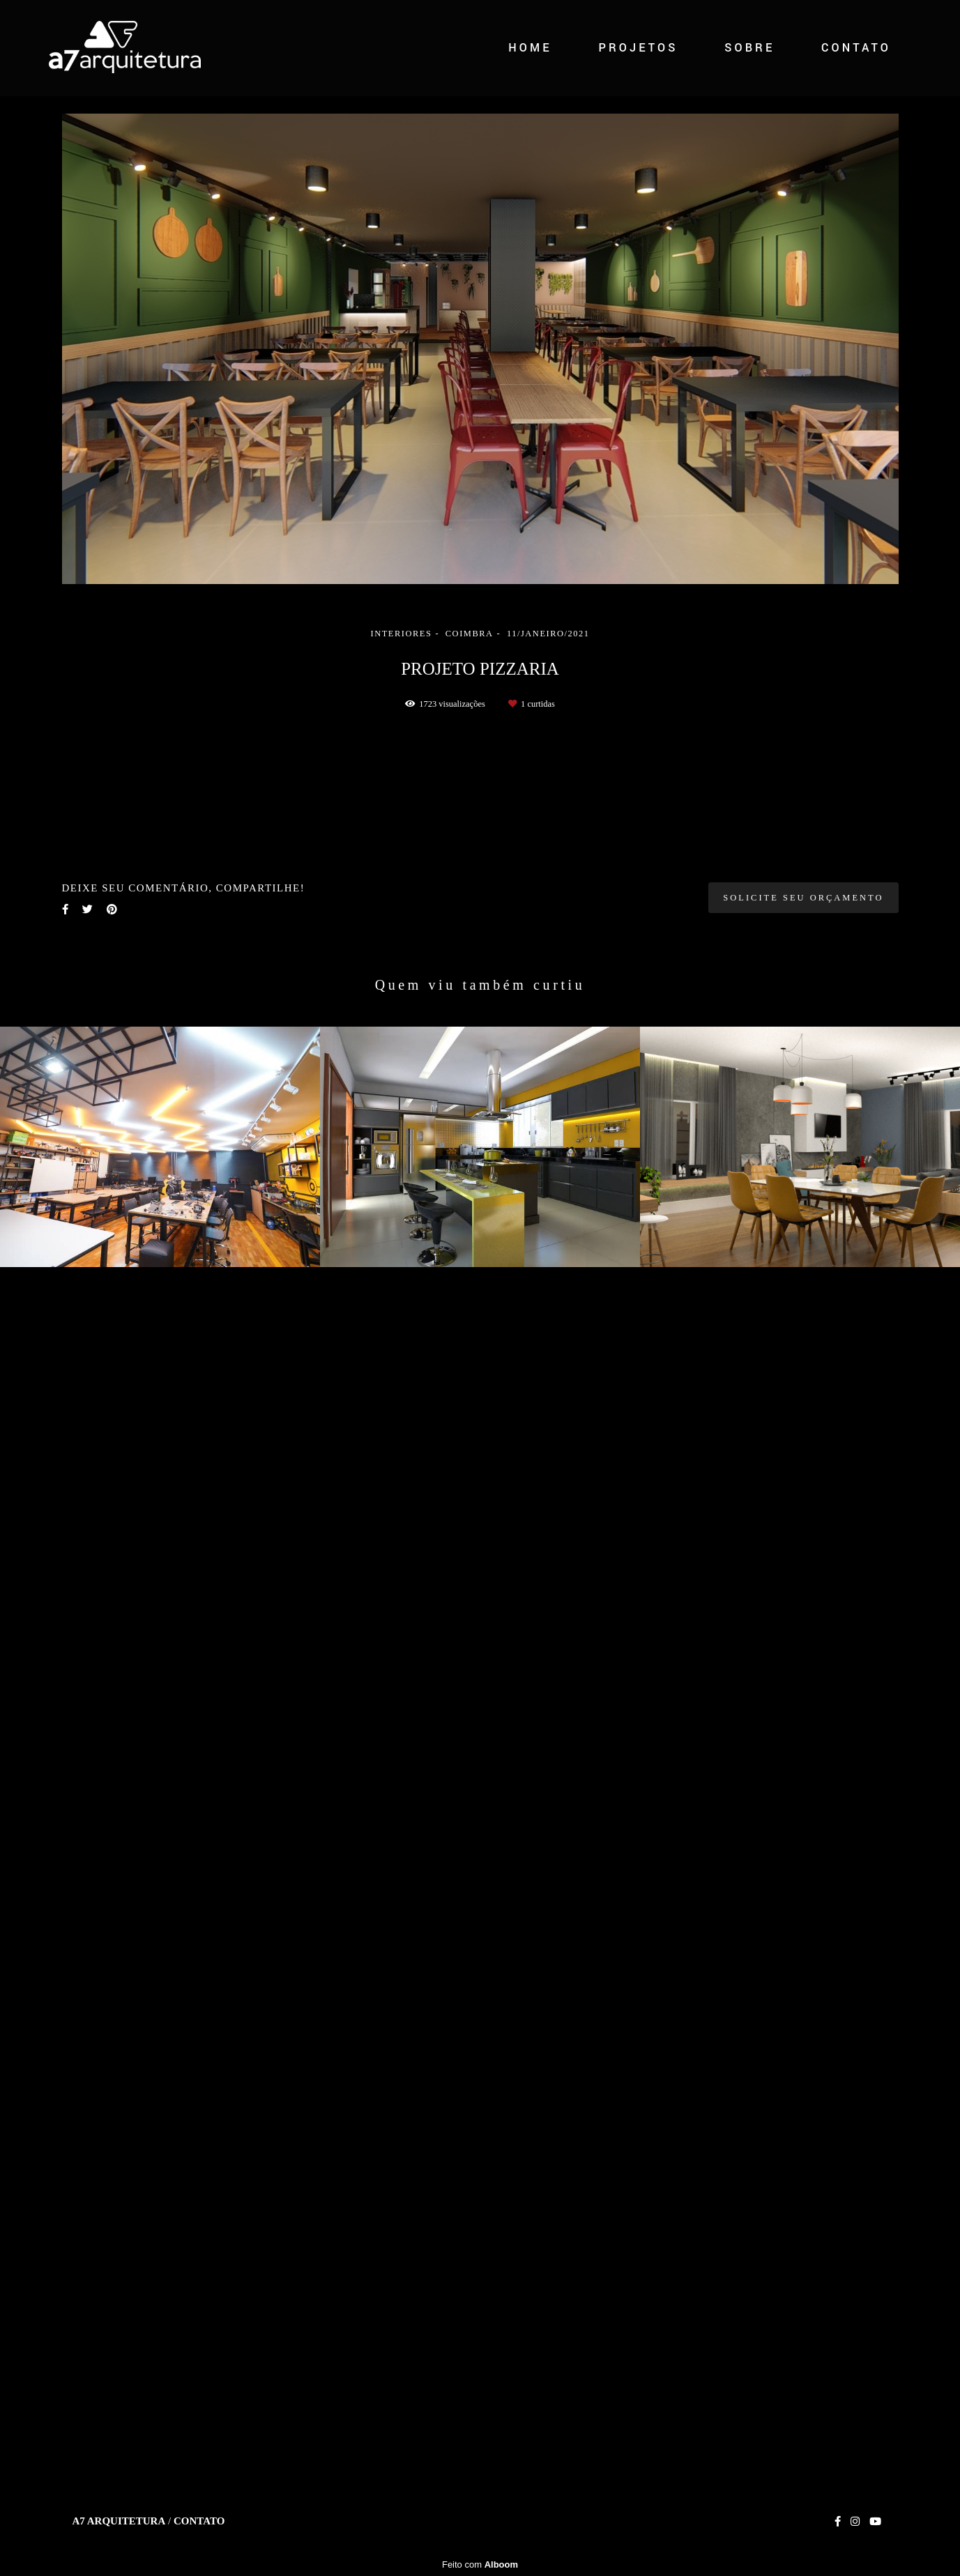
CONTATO (856, 48)
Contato (199, 2521)
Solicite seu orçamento (803, 2119)
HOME (530, 48)
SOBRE (749, 48)
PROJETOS (638, 48)
